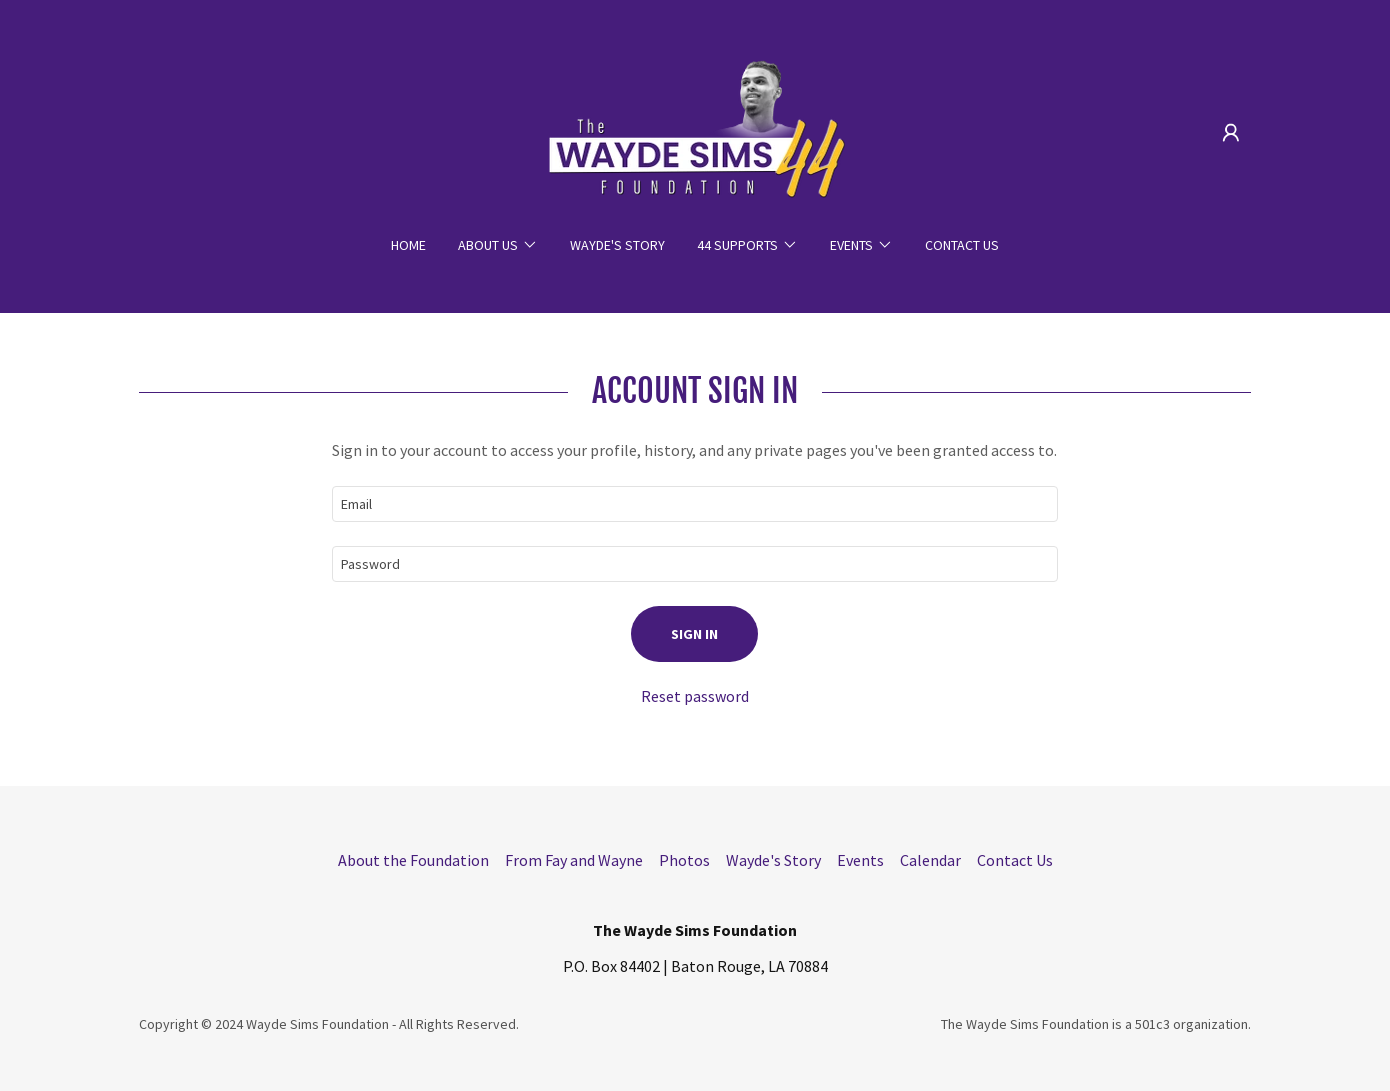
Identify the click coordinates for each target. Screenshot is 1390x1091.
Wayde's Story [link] (617, 245)
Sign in (694, 634)
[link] (694, 130)
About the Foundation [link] (413, 860)
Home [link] (408, 245)
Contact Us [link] (962, 245)
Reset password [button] (695, 696)
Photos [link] (684, 860)
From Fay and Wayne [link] (574, 860)
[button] (1231, 133)
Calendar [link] (930, 860)
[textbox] (694, 504)
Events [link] (860, 860)
